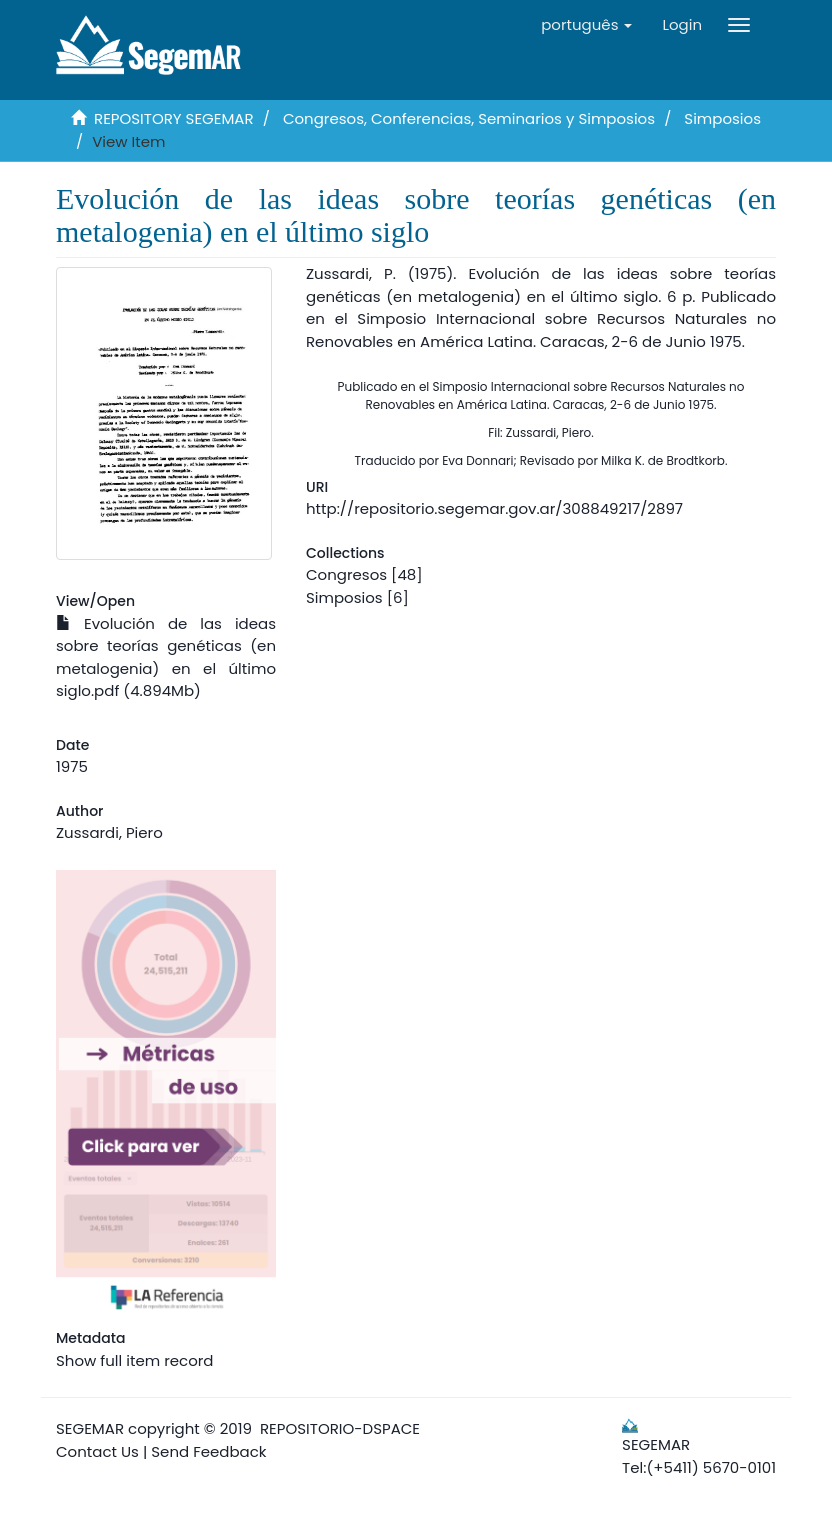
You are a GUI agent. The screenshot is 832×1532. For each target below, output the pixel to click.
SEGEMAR (90, 1428)
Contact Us (97, 1451)
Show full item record (134, 1360)
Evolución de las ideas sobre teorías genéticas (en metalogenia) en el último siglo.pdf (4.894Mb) (166, 657)
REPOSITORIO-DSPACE (340, 1428)
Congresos (346, 574)
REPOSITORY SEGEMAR (174, 118)
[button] (586, 25)
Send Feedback (208, 1451)
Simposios (722, 118)
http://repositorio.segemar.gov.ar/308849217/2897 (494, 508)
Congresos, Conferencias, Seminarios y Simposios (469, 118)
